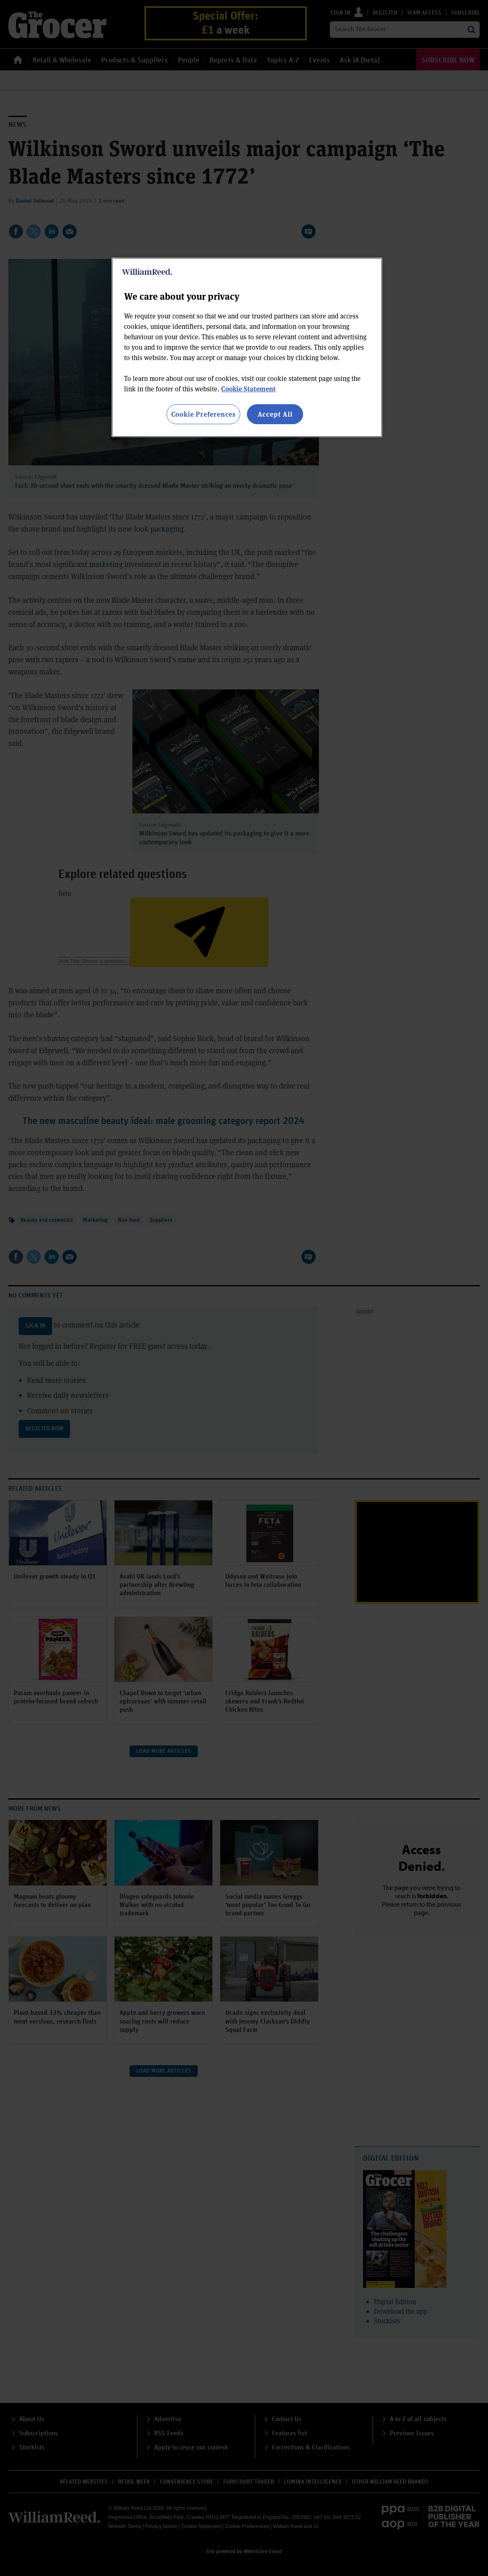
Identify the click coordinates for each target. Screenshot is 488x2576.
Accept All (275, 414)
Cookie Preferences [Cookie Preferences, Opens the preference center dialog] (203, 414)
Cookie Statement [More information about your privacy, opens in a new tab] (248, 388)
